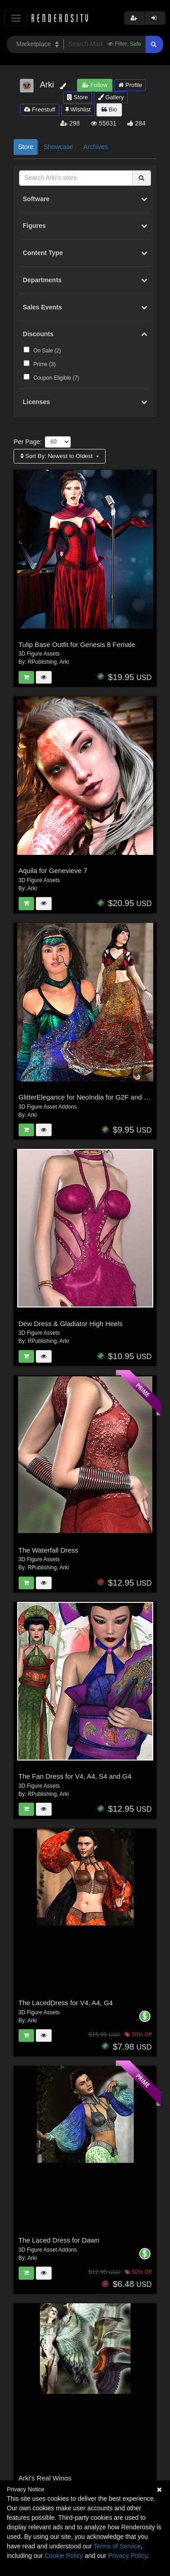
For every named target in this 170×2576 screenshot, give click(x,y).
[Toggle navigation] (16, 18)
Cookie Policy (63, 2555)
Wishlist (78, 109)
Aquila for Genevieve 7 (53, 870)
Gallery (111, 97)
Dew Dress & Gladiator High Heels (71, 1323)
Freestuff (39, 109)
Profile (130, 85)
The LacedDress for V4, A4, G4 (66, 2003)
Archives (95, 146)
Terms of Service (117, 2546)
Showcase (58, 146)
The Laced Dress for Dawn (59, 2240)
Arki (64, 662)
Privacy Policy (127, 2555)
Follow (94, 85)
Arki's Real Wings (45, 2478)
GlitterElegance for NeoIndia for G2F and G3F (88, 1097)
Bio (109, 109)
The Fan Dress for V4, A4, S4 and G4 (75, 1776)
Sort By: (57, 456)
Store (77, 97)
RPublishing (42, 662)
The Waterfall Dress (48, 1550)
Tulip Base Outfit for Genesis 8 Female (77, 644)
